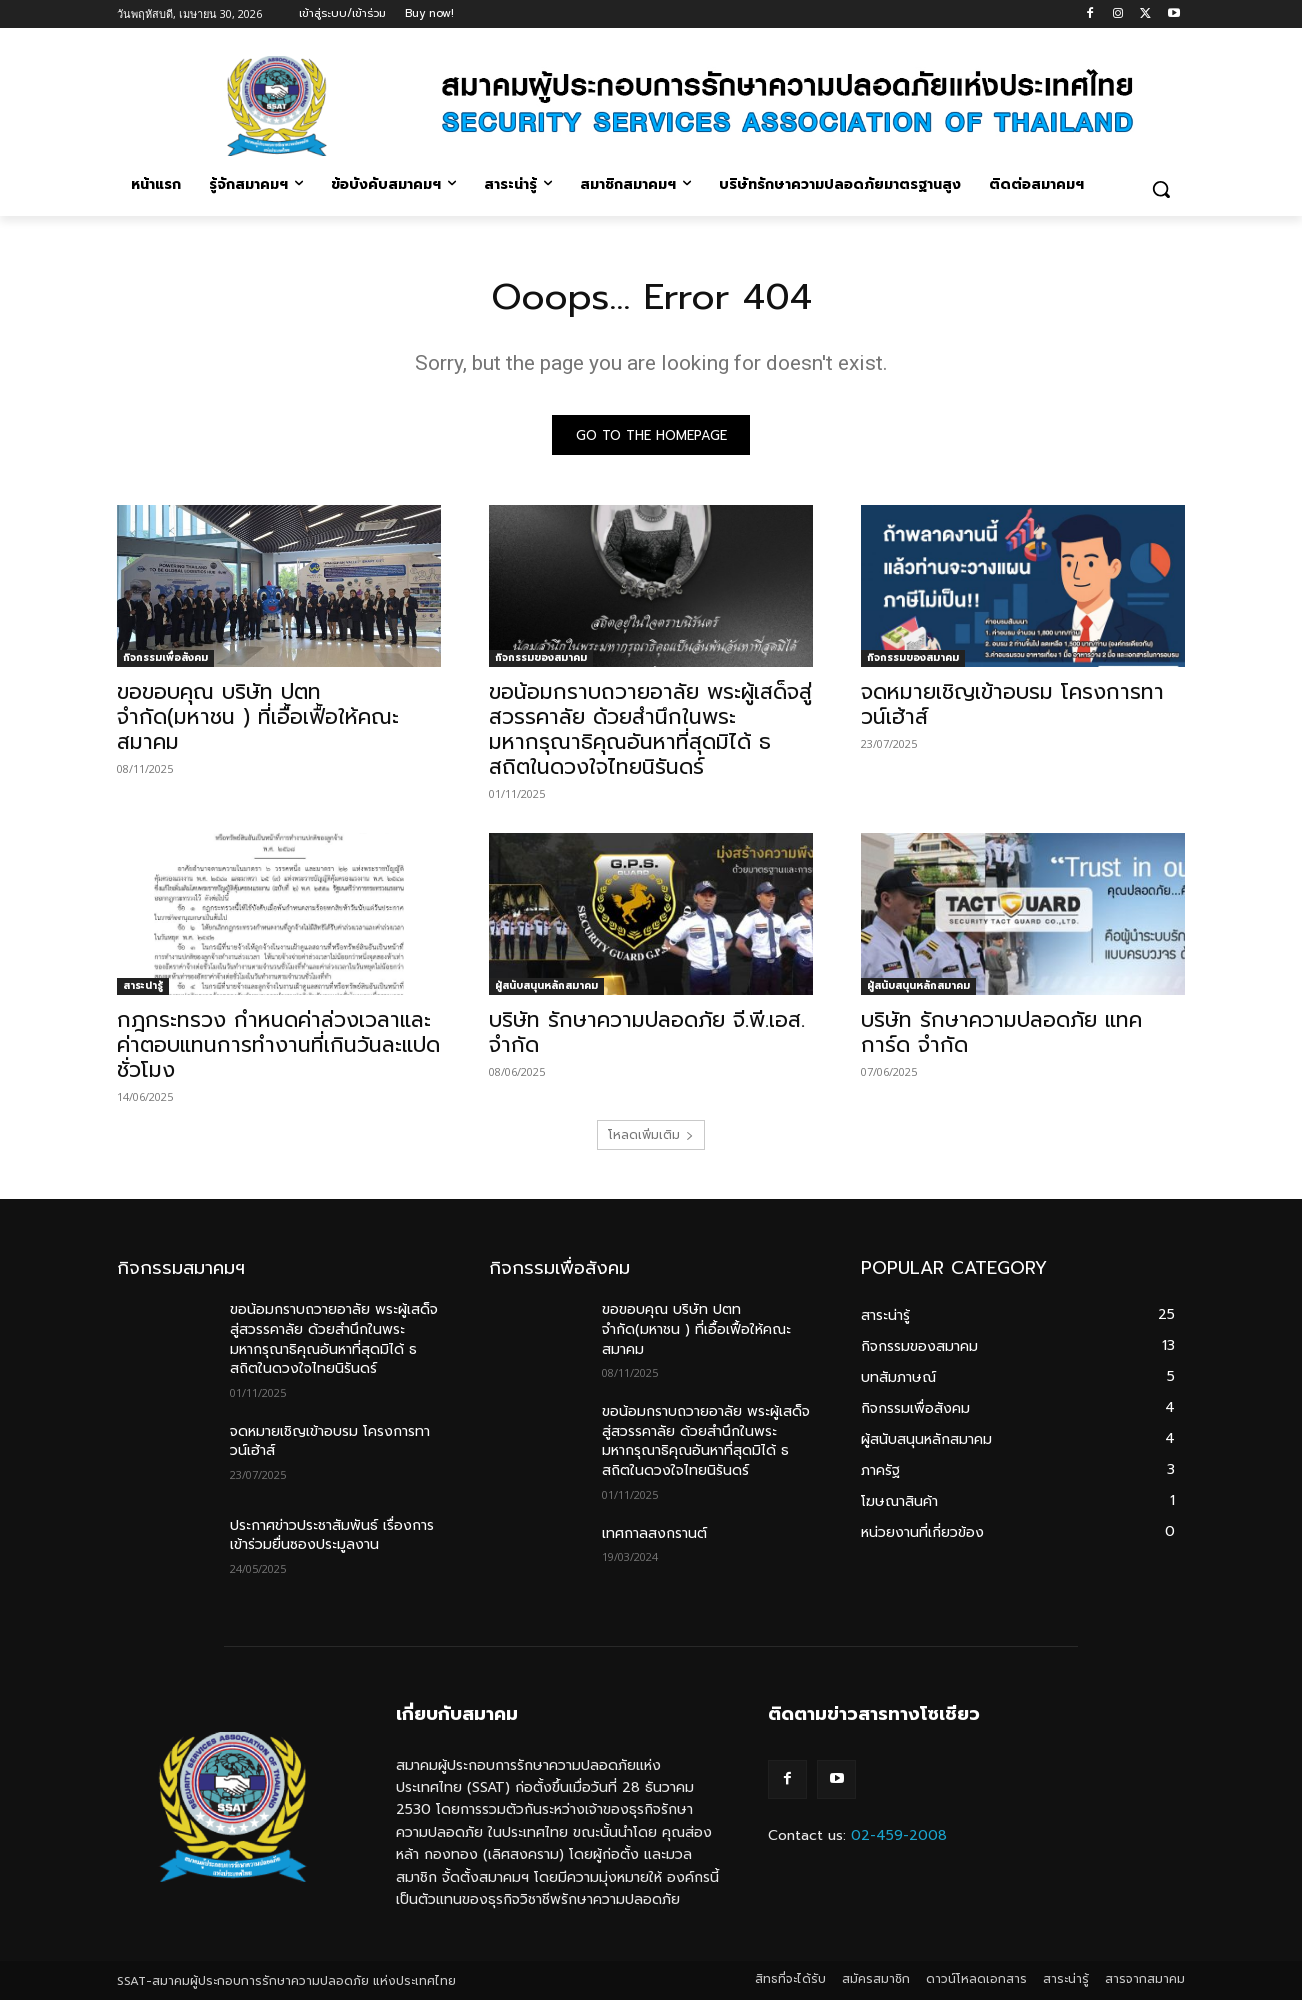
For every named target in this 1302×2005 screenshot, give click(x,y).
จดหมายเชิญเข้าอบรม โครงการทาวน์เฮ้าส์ (1012, 709)
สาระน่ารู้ (143, 990)
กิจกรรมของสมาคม (541, 662)
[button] (1161, 189)
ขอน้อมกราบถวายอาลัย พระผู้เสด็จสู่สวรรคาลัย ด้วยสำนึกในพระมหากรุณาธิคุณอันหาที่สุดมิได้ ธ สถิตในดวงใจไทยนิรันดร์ (650, 734)
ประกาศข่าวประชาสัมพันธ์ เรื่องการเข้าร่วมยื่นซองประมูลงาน (332, 1540)
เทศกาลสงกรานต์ (654, 1537)
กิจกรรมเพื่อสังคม (165, 662)
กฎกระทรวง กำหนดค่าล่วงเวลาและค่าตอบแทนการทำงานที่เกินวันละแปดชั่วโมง (278, 1050)
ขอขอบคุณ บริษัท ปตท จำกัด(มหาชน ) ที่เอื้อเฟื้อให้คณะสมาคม (258, 722)
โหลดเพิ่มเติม (651, 1140)
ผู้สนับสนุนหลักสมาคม (546, 990)
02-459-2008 (899, 1839)
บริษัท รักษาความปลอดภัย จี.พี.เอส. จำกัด (647, 1037)
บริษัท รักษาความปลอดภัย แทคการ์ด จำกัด (1001, 1037)
